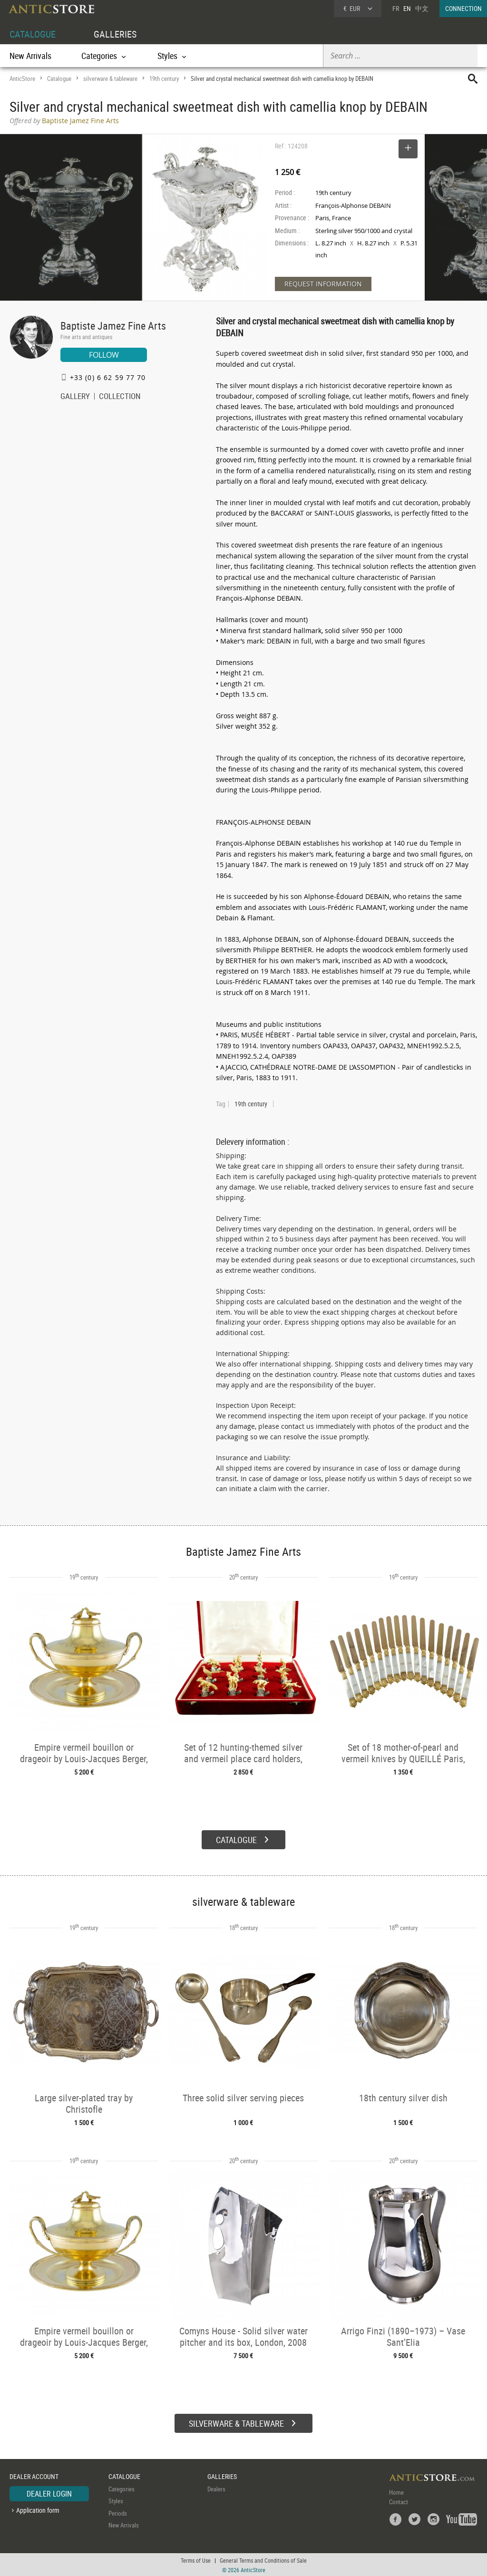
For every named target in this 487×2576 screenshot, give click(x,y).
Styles (115, 2500)
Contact (398, 2500)
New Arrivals (30, 55)
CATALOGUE (33, 34)
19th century (164, 78)
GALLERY (75, 397)
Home (396, 2491)
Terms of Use (196, 2559)
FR (395, 8)
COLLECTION (120, 397)
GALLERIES (115, 34)
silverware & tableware (110, 78)
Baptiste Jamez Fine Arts (113, 325)
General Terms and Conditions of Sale (263, 2559)
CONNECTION (463, 8)
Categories (121, 2487)
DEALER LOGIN (49, 2492)
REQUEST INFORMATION (323, 283)
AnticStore (22, 78)
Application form (37, 2509)
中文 (422, 8)
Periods (117, 2512)
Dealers (216, 2487)
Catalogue (59, 78)
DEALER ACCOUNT (34, 2475)
